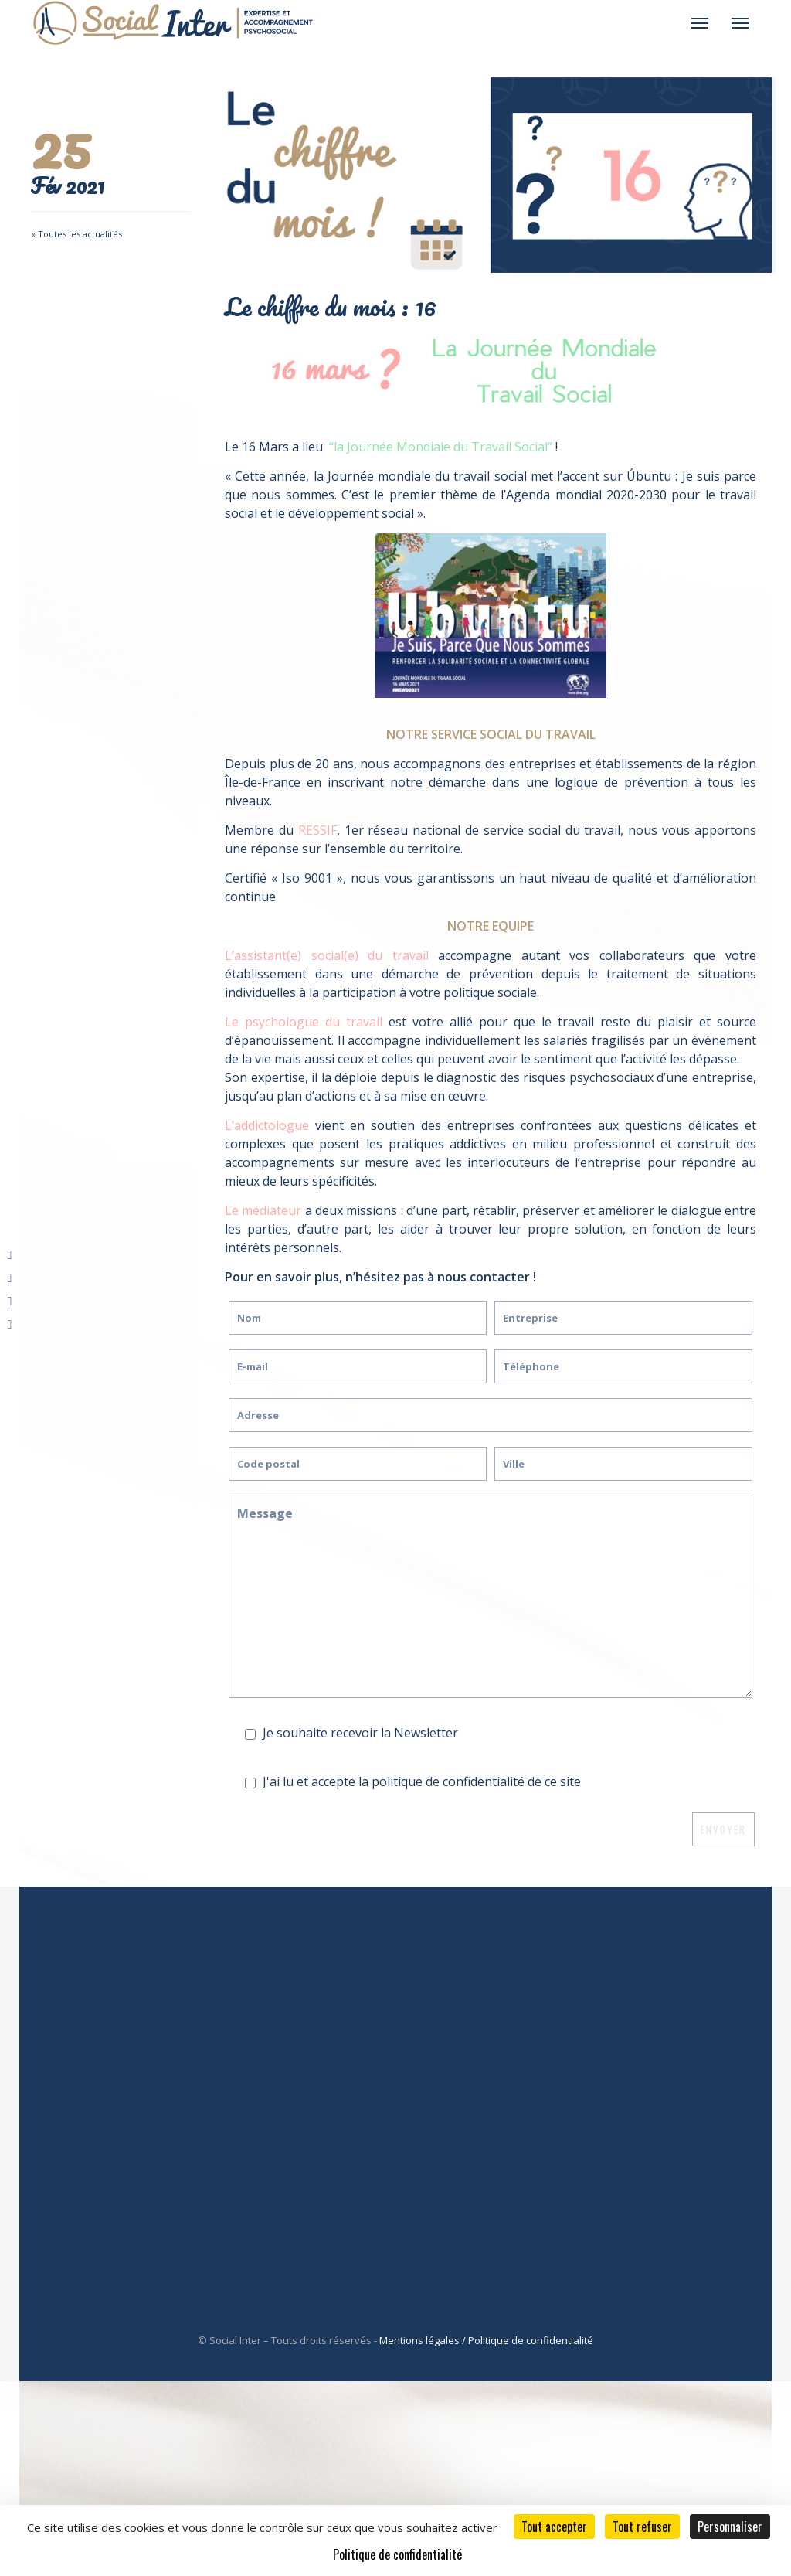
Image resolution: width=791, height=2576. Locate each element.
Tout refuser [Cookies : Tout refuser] (642, 2526)
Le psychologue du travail (303, 1021)
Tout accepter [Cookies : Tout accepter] (554, 2526)
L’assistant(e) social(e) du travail (327, 955)
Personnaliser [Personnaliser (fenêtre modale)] (730, 2526)
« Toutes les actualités (76, 234)
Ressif (451, 2006)
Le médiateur (263, 1210)
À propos (460, 1987)
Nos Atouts (467, 1969)
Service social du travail (459, 2043)
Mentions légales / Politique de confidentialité (486, 2340)
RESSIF (317, 830)
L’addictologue (267, 1125)
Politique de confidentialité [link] (397, 2554)
